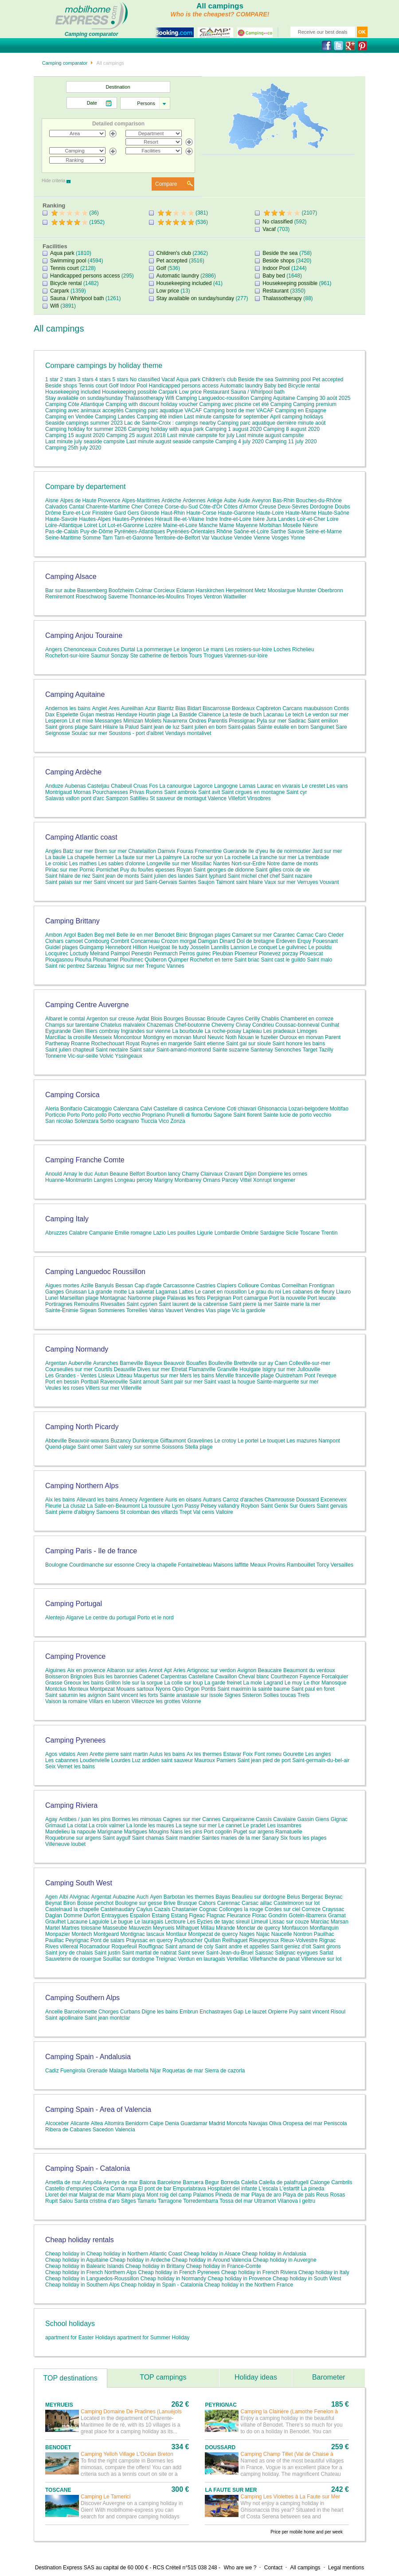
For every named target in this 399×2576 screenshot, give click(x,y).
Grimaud (55, 1825)
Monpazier (57, 1934)
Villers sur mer (102, 1388)
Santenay (261, 1050)
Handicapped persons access (85, 276)
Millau (207, 1928)
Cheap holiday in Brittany (154, 2266)
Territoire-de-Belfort (177, 538)
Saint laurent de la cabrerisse (193, 1304)
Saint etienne (208, 1043)
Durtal (128, 649)
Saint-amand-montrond (183, 1050)
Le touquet (272, 1441)
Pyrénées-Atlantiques (139, 531)
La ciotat (77, 1825)
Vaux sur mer (279, 882)
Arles (179, 1670)
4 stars (103, 379)
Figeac (197, 1915)
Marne (226, 525)
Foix (248, 1754)
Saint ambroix (180, 792)
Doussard (307, 1500)
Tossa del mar (236, 2201)
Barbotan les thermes (189, 1897)
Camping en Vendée (70, 417)
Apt (168, 1670)
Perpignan (219, 1298)
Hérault (163, 519)
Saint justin (107, 1953)
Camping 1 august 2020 (233, 429)
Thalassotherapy (282, 298)
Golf (161, 268)
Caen (281, 1363)
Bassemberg (92, 590)
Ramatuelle (288, 1832)
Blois (156, 1019)
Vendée (243, 538)
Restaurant (275, 291)
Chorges (108, 2012)
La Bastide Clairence (196, 714)
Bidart (194, 708)
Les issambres (284, 1825)
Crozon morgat (178, 941)
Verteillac (237, 1959)
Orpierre (277, 2012)
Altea (97, 2123)
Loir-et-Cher (311, 519)
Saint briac (246, 960)
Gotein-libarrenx (307, 1915)
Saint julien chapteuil (69, 1050)
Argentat (101, 1897)
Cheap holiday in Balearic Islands (84, 2266)
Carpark (59, 291)
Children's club (173, 253)
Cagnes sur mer (182, 1819)
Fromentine (208, 851)
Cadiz (52, 2071)
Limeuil (259, 1922)
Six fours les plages (303, 1838)
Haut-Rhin (173, 513)
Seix (50, 1766)
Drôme (53, 513)
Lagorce (202, 786)
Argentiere (151, 1500)
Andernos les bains (67, 708)
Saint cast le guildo (283, 960)
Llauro (343, 1292)
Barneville (131, 1363)
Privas (136, 792)
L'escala (268, 2188)
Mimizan (133, 721)
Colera (101, 2188)
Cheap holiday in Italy (323, 2272)
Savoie (295, 531)
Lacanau (273, 714)
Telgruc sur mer (126, 966)
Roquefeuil (124, 1946)
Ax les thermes (204, 1754)
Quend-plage (60, 1447)
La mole (252, 1683)
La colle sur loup (183, 1683)
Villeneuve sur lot (321, 1959)
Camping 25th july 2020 (73, 448)
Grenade (97, 2071)
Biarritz (165, 708)
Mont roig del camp (169, 2195)
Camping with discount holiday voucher (152, 404)
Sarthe (278, 531)
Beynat (53, 1903)
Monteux (78, 1689)
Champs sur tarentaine (72, 1025)
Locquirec (56, 953)
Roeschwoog (91, 597)
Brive (170, 1903)
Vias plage (218, 1310)
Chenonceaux (79, 649)
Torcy (323, 1565)
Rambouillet (301, 1565)
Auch (143, 1897)
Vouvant (329, 882)
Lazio (159, 1233)
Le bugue (121, 1922)
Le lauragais (148, 1922)
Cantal (76, 507)
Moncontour (127, 1037)
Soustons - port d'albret (136, 733)
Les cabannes (61, 1760)
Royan (184, 870)
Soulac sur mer (89, 733)
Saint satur (142, 1050)
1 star (52, 379)
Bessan (124, 1285)
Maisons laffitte (231, 1565)
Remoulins (86, 1304)
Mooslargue (282, 590)
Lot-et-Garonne (126, 525)
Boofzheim (121, 590)
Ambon (53, 935)
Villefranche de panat (275, 1959)
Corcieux (164, 590)
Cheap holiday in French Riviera (259, 2272)
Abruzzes (56, 1233)
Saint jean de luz (160, 727)
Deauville (125, 1369)
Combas (270, 1285)
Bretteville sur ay (253, 1363)
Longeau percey (133, 1180)
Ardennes (194, 500)
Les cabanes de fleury (308, 1292)
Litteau (124, 1375)
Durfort (92, 1915)
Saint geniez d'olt (291, 1946)
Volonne (191, 1701)
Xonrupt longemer (274, 1180)
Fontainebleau (195, 1565)
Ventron (212, 597)
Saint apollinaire (64, 2018)
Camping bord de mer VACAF (238, 410)
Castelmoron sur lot (297, 1903)
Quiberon (155, 960)
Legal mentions (346, 2567)
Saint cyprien (141, 1304)
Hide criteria (53, 180)
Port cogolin (218, 1832)
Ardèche (171, 500)
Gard (120, 513)
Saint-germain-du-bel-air (320, 1760)
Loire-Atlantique (63, 525)
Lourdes (120, 1760)
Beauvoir (174, 1363)
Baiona (147, 2182)
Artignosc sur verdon (211, 1670)
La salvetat (141, 1292)
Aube (230, 500)
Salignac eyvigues (296, 1953)
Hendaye (126, 714)
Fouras (185, 851)
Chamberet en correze (307, 1019)
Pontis (208, 1689)
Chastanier (185, 1909)
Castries (205, 1285)
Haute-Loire (270, 513)
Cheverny (222, 1025)
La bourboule (187, 1031)
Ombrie (249, 1233)
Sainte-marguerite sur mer (287, 1382)
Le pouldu (320, 947)
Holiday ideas (256, 2377)
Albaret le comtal (65, 1019)
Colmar (144, 590)
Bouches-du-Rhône (319, 500)
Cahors (207, 1903)
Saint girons (326, 1946)
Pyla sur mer (271, 721)
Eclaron (185, 590)
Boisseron (57, 1676)
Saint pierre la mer (251, 1304)
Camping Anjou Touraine (83, 635)
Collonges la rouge (241, 1909)
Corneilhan (294, 1285)
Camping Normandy (76, 1349)
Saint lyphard (210, 876)
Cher (137, 507)
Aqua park (62, 253)
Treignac (166, 1959)
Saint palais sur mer (68, 882)
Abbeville (56, 1441)
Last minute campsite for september (226, 417)
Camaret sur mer (252, 935)
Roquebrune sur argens (73, 1838)
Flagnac (216, 1915)
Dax (50, 714)
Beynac (333, 1897)
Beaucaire (270, 1670)
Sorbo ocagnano (119, 1121)
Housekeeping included (184, 283)
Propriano (153, 1115)
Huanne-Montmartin (68, 1180)
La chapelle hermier (90, 857)
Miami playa (131, 2195)
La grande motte (107, 1292)
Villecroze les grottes (155, 1701)
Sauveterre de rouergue (73, 1959)
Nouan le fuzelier (258, 1037)
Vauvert (174, 1310)
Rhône (224, 531)
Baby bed (273, 276)
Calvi (146, 1109)
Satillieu (138, 798)
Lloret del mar (61, 2195)
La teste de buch (242, 714)
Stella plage (199, 1447)
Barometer (328, 2377)
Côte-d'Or (211, 507)
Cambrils (341, 2182)
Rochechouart (107, 1043)
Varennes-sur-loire (246, 656)
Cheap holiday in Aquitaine (76, 2260)
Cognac (208, 1909)
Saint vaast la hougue (229, 1382)
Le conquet (264, 947)
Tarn (107, 538)
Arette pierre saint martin (119, 1754)
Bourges (174, 1019)
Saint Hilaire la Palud (113, 727)
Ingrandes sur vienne (146, 1031)
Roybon (250, 1506)
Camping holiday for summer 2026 (85, 429)
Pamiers (226, 1760)
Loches (282, 649)
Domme (72, 1915)
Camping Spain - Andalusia (88, 2056)
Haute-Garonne (236, 513)
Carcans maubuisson (307, 708)
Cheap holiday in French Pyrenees (178, 2272)
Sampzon (117, 798)
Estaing (160, 1915)
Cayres (235, 1019)
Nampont (329, 1441)
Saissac (264, 1953)
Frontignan (321, 1285)
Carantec (284, 935)
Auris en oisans (183, 1500)
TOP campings (163, 2377)
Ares (114, 708)
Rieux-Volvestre (298, 1940)
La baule (55, 857)
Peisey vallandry (220, 1506)
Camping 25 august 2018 (135, 435)
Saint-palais (242, 727)
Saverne (118, 597)
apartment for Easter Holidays (80, 2337)
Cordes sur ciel (282, 1909)
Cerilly (252, 1019)
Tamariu (146, 2201)
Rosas (337, 2195)
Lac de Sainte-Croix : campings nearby (170, 423)
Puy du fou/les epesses (147, 870)
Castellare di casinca (178, 1109)
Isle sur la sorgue (142, 1683)
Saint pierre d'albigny (70, 1512)
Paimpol (119, 953)
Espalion (140, 1915)
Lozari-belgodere (308, 1109)
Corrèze (153, 507)
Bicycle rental (66, 283)
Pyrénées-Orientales (191, 531)
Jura (271, 519)
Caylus (145, 1909)
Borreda (230, 2182)
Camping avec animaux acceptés (85, 410)
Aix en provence (86, 1670)
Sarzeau (96, 966)
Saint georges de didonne (223, 870)
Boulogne (56, 1565)
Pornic (86, 870)
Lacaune (77, 1922)
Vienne (262, 538)
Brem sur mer (110, 851)
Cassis (264, 1819)
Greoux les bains (84, 1683)
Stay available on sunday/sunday (195, 298)
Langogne (226, 786)
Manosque (333, 1683)
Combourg (96, 941)
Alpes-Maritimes (141, 500)
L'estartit (289, 2188)
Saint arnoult (144, 1382)
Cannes (211, 1819)
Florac (259, 1915)
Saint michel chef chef (254, 876)
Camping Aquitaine (272, 398)
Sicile (292, 1233)
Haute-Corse (201, 513)
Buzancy (120, 1441)
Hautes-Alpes (95, 519)
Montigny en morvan (167, 1037)
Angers (53, 649)
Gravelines (201, 1441)
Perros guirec (195, 953)
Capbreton (268, 708)
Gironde (150, 513)
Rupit (51, 2201)
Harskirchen (210, 590)
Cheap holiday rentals (79, 2240)
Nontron (303, 1934)
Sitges (128, 2201)
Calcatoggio (98, 1109)
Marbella (138, 2071)
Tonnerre (55, 1056)
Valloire (224, 1512)
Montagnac (113, 1298)
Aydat (142, 1019)
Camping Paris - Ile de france (91, 1551)
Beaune (119, 1174)
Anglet (99, 708)
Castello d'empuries (68, 2188)
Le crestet (313, 786)
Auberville (80, 1363)
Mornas (82, 792)
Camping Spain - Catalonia (87, 2168)
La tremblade (313, 857)
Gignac (339, 1819)
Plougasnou (59, 960)
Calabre (78, 1233)
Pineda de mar (232, 2195)
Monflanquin (323, 1928)
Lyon (178, 1506)
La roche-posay (223, 1031)
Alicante (80, 2123)
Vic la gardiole (248, 1310)
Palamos (203, 2195)
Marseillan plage (79, 1298)
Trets (303, 1695)
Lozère (153, 525)
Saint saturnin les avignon (75, 1695)
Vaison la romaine (66, 1701)
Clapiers (226, 1285)
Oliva (275, 2123)
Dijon (250, 1174)
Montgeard (106, 1934)
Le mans (213, 649)
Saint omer (90, 1447)
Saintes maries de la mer (231, 1838)
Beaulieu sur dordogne (259, 1897)
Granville (227, 1369)
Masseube (114, 1928)
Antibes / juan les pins (85, 1819)
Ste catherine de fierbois (158, 656)
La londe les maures (150, 1825)
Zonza (177, 1121)
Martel (52, 1928)
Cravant (233, 1174)
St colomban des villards (149, 1512)
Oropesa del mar (302, 2123)
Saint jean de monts (115, 876)
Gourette (293, 1754)
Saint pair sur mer (181, 1382)
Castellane (201, 1676)
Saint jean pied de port (264, 1760)
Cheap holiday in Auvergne (284, 2260)
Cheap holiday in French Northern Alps (91, 2272)
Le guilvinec (293, 947)
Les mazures (301, 1441)
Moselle (292, 525)
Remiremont (59, 597)
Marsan (339, 1922)
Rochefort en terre (211, 960)
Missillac (201, 863)
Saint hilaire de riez (67, 876)
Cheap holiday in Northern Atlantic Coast (134, 2254)
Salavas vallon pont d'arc (74, 798)
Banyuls (104, 1285)
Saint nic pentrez (65, 966)
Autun (101, 1174)
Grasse (54, 1683)
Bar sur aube (60, 590)
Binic (182, 935)
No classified (277, 222)
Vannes (175, 966)
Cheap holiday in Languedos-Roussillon (92, 2278)
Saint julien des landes (167, 876)
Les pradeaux (279, 1031)
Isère (259, 519)
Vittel (245, 1180)
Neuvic (215, 1037)
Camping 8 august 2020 (291, 429)
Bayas (222, 1897)
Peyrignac (77, 1940)
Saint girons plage (66, 727)
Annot (155, 1670)
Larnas (247, 786)
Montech (81, 1934)
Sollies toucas (279, 1695)
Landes (286, 519)
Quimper (178, 960)
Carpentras (173, 1676)
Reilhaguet (234, 1940)
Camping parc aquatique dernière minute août (271, 423)
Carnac (304, 935)
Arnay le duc (78, 1174)
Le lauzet (255, 2012)
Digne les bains (160, 2012)
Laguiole (99, 1922)
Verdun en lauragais (201, 1959)
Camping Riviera (71, 1805)
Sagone (223, 1115)
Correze (311, 1909)
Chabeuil (121, 786)
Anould (53, 1174)
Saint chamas (148, 1838)
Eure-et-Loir (76, 513)
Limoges (307, 1031)
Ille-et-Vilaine (189, 519)
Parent (332, 1037)
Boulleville (220, 1363)
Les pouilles (182, 1233)
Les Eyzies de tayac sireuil (218, 1922)
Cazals (162, 1909)
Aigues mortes (62, 1285)
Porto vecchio (124, 1115)
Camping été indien (160, 417)
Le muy (293, 1683)
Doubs (342, 507)
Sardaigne (272, 1233)
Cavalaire (284, 1819)
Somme (91, 538)
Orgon (192, 1689)
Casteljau (98, 786)
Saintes (187, 882)
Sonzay (120, 656)
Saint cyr (296, 792)
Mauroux (204, 1760)
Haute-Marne (301, 513)
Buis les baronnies (115, 1676)
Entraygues (115, 1915)
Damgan (208, 941)
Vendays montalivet (188, 733)
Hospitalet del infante (232, 2188)
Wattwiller (234, 597)
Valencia (125, 2129)
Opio (177, 1689)
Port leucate (321, 1298)
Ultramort (265, 2201)
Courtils (103, 1369)
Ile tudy (180, 947)
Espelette (67, 714)
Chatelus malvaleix (123, 1025)
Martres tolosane (81, 1928)
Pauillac (54, 1940)
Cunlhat (330, 1025)
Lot (102, 525)
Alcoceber (57, 2123)
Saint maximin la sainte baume (253, 1689)
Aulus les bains (167, 1754)
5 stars (120, 379)
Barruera (193, 2182)
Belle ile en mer (135, 935)
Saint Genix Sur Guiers (288, 1506)
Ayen (156, 1897)
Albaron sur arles (127, 1670)
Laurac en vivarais (278, 786)
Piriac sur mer (61, 870)
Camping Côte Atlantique (75, 404)
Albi (63, 1897)
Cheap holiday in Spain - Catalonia (162, 2285)
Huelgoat (159, 947)
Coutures (109, 649)
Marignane (109, 1832)
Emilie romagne (133, 1233)
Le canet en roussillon (221, 1292)
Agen (51, 1897)
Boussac (195, 1019)
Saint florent (247, 1115)
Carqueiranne (238, 1819)
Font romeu (268, 1754)
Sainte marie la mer (297, 1304)
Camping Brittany (72, 921)
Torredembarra (200, 2201)
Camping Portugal (73, 1603)
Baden (85, 935)
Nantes (221, 863)
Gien (77, 1031)
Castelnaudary (118, 1909)
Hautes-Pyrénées (132, 519)
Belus (293, 1897)
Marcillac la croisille (68, 1037)
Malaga (117, 2071)
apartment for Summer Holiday (153, 2337)
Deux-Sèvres (293, 507)
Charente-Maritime (107, 507)
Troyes (194, 597)
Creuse (267, 507)
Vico (164, 1121)
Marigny (163, 1180)
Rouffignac (151, 1946)
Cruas (140, 786)
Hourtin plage (154, 714)
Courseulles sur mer (69, 1369)
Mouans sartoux (135, 1689)
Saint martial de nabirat (149, 1953)
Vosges (280, 538)
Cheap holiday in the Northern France (248, 2285)
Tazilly (326, 1050)
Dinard (227, 941)
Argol (69, 935)
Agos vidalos (60, 1754)
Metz (260, 590)
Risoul (338, 2012)
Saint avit (209, 792)
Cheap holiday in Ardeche (140, 2260)
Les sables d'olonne (121, 863)
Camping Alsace (71, 576)
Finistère (102, 513)
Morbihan (270, 525)
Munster (306, 590)
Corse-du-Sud (181, 507)
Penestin (141, 953)
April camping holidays (296, 417)
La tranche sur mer (274, 857)
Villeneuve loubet (65, 1844)
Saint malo (319, 960)
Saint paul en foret (312, 1689)
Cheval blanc (254, 1676)
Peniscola (335, 2123)
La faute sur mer (134, 857)
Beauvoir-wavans (88, 1441)
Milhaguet (187, 1928)
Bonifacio (71, 1109)
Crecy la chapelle (156, 1565)
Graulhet (55, 1922)
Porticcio (55, 1115)
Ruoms (154, 792)
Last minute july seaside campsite (85, 441)
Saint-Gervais (161, 882)
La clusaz (74, 1506)
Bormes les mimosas (136, 1819)
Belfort (137, 1174)
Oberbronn (330, 590)
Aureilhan (132, 708)
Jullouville (308, 1369)
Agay (51, 1819)
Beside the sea (279, 253)
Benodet (165, 935)
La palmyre (169, 857)
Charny (190, 1174)
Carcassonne (179, 1285)
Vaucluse (221, 538)
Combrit (119, 941)
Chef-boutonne (192, 1025)
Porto (73, 1115)
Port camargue (250, 1298)
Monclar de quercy (259, 1928)
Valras (156, 1310)
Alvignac (80, 1897)
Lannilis (220, 947)
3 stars (86, 379)
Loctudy (79, 953)
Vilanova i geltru (296, 2201)
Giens (322, 1819)
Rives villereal (61, 1946)
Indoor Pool (275, 268)
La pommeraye (154, 649)
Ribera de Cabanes (69, 2129)
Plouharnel (105, 960)
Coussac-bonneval (297, 1025)
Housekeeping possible (289, 283)
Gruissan (75, 1292)
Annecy (128, 1500)
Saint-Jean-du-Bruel (230, 1953)
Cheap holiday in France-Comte (223, 2266)
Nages (247, 1934)
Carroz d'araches (243, 1500)
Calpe (157, 2123)
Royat (133, 1043)
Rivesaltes (113, 1304)
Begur (212, 2182)
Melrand (99, 953)
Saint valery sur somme (132, 1447)
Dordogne (321, 507)
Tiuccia (149, 1121)
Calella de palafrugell (284, 2182)
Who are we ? (239, 2567)
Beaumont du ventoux (309, 1670)
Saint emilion (323, 721)
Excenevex (334, 1500)
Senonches (287, 1050)
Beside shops (278, 261)
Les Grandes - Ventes (71, 1375)
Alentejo (54, 1617)
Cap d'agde (148, 1285)
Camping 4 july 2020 (239, 441)
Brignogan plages (209, 935)
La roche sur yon (203, 857)
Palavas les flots (186, 1298)
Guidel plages (61, 947)
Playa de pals (299, 2195)
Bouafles (196, 1363)
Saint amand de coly (189, 1946)
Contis (341, 708)
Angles (53, 851)
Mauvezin (140, 1928)
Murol (199, 1037)
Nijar (155, 2071)
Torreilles (137, 1310)
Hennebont (118, 947)
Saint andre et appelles (242, 1946)
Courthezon (284, 1676)
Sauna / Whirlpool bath (77, 298)
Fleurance (238, 1915)
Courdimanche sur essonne (101, 1565)
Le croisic (56, 863)
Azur (150, 708)
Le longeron (188, 649)
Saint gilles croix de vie (282, 870)
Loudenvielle (95, 1760)
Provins (277, 1565)
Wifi (54, 306)
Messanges (107, 721)
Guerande (235, 851)
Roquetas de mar (182, 2071)
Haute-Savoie (61, 519)
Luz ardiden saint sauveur (162, 1760)
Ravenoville (114, 1382)
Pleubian (222, 953)
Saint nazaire (296, 876)
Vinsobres (259, 798)
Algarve (75, 1617)
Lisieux (106, 1375)
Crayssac (333, 1909)
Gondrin (277, 1915)
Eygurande (58, 1031)
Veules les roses (64, 1388)
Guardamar (193, 2123)
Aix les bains (60, 1500)
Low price (167, 291)
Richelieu (303, 649)
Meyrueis (164, 1928)
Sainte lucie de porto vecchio (297, 1115)
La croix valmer (107, 1825)
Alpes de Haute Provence (90, 500)
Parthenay (57, 1043)
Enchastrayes (216, 2012)
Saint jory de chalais (69, 1953)
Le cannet (230, 1825)
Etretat (179, 1369)
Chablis (270, 1019)
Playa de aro (266, 2195)
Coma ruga (123, 2188)
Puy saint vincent (309, 2012)
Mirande (225, 1928)
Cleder (336, 935)
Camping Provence (75, 1656)
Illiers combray (102, 1031)
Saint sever (191, 1953)
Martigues (135, 1832)
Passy (191, 1506)
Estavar (232, 1754)
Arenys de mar (120, 2182)
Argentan (56, 1363)
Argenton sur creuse (110, 1019)
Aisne (52, 500)
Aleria (52, 1109)
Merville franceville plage (244, 1375)
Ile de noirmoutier (290, 851)
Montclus (55, 1689)
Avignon (246, 1670)
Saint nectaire (111, 1050)
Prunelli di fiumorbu (189, 1115)
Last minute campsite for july (201, 435)
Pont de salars (107, 1940)
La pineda (313, 2188)
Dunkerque (146, 1441)
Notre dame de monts (292, 863)
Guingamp (91, 947)
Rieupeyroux (264, 1940)
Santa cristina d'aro (96, 2201)
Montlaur (176, 1934)
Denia (172, 2123)
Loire (333, 519)
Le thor (311, 1683)
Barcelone (169, 2182)
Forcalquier (334, 1676)
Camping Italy (67, 1219)
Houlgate (250, 1369)
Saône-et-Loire (251, 531)
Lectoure (175, 1922)
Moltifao (339, 1109)
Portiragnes (58, 1304)
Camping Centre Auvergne (87, 1005)
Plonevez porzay (278, 953)
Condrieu (263, 1025)
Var (206, 538)
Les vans (337, 786)
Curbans (130, 2012)
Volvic (106, 1056)
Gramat (337, 1915)
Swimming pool (68, 261)
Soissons (173, 1447)
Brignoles (81, 1676)
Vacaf (269, 229)
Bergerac (312, 1897)
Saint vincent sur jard (118, 882)
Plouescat (311, 953)
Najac (263, 1934)
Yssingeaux (128, 1056)
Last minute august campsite (270, 435)
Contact (273, 2567)
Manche (208, 525)
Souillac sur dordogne (128, 1959)
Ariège (215, 500)
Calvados (56, 507)
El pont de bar (155, 2188)
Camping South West (78, 1883)
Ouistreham (289, 1375)
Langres (103, 1180)
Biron (69, 1903)
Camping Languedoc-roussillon (212, 398)
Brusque (187, 1903)
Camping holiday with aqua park (166, 429)
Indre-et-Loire (235, 519)
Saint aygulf (116, 1838)
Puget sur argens (253, 1832)
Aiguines (55, 1670)
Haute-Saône (333, 513)
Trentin (329, 1233)
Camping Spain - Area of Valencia (98, 2109)
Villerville (131, 1388)
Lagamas (166, 1292)
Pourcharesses (110, 792)
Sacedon (103, 2129)
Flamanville (202, 1369)
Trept (186, 1512)
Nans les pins (186, 1832)
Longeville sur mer (168, 863)
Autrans (212, 1500)
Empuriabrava (189, 2188)
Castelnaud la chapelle (72, 1909)
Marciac (320, 1922)
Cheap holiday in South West (307, 2278)
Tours (195, 656)
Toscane (310, 1233)
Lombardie (227, 1233)
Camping (281, 404)
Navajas (257, 2123)
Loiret (90, 525)
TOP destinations (70, 2378)
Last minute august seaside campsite (170, 441)
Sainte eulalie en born (283, 727)
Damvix (167, 851)
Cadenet (149, 1676)
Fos (153, 786)
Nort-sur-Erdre (248, 863)
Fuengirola (73, 2071)
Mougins (159, 1832)
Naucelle (281, 1934)
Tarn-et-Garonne (133, 538)
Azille (87, 1285)
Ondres (197, 721)
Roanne (80, 1043)
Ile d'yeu (258, 851)
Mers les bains (197, 1375)
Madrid (217, 2123)
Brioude (216, 1019)
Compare (166, 184)
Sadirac (297, 721)
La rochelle (237, 857)
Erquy (304, 941)
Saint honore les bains (298, 1043)
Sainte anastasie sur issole (191, 1695)
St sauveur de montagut (179, 798)
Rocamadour (94, 1946)
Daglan (53, 1915)
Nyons (163, 1689)
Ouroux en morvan (301, 1037)
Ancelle (54, 2012)
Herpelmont (239, 590)
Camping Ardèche (73, 772)
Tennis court (64, 268)
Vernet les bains (76, 1766)
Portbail (90, 1382)
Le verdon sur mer (326, 714)
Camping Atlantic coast (81, 837)
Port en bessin (62, 1382)
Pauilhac (324, 1934)
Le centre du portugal (111, 1617)
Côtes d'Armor (241, 507)
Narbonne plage (146, 1298)
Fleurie (53, 1506)
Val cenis (203, 1512)
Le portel (248, 1441)
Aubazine (124, 1897)
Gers (133, 513)
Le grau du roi (264, 1292)
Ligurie (205, 1233)
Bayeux (153, 1363)
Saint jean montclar (107, 2018)
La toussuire (155, 1506)
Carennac (228, 1903)
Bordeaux (243, 708)
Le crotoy (225, 1441)
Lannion (240, 947)
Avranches (105, 1363)
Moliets (153, 721)
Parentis (217, 721)
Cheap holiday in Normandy (173, 2278)
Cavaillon (226, 1676)
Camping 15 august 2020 (75, 435)
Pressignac (242, 721)
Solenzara (86, 1121)
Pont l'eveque (320, 1375)
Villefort (237, 798)
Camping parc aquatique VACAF (163, 410)
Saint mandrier (183, 1838)
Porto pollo (93, 1115)
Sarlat (326, 1953)
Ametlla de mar (63, 2182)
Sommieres (111, 1310)
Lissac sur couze (289, 1922)
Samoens (107, 1512)
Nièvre (310, 525)
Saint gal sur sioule (248, 1043)
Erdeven (286, 941)
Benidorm (136, 2123)
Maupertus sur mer (156, 1375)
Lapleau (252, 1031)
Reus (322, 2195)
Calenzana (125, 1109)
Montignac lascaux (142, 1934)
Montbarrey (188, 1180)
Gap (238, 2012)
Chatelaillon (142, 851)
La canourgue (176, 786)
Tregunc (155, 966)
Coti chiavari (241, 1109)
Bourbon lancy (163, 1174)
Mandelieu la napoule (70, 1832)
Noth (230, 1037)
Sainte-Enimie (61, 1310)
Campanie (101, 1233)
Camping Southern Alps (82, 1997)
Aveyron (261, 500)
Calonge (320, 2182)
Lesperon (56, 721)
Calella (249, 2182)
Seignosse (57, 733)
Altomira (114, 2123)
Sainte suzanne (230, 1050)
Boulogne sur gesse (138, 1903)
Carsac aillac (257, 1903)
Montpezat (102, 1689)
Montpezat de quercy (213, 1934)
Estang (179, 1915)
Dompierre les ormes (282, 1174)
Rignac (327, 1940)
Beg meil (104, 935)
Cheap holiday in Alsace (212, 2254)
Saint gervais (332, 1506)
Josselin (199, 947)
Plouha (83, 960)
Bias (181, 708)
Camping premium (314, 404)
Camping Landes (116, 417)
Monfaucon (295, 1928)
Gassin (305, 1819)
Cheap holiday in (65, 2254)
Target (309, 1050)
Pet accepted (172, 261)
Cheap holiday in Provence (239, 2278)
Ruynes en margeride (166, 1043)
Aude (244, 500)
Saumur (100, 656)
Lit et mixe (81, 721)
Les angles (318, 1754)
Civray (243, 1025)
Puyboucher (188, 1940)
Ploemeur (246, 953)
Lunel (51, 1298)
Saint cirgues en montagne (253, 792)
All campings (305, 2567)
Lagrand (273, 1683)
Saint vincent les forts (133, 1695)
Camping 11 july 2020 (291, 441)
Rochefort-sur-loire (67, 656)
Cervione (214, 1109)
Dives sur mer (153, 1369)
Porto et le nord (155, 1617)
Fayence (310, 1676)
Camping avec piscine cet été (234, 404)
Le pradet (254, 1825)
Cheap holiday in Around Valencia (211, 2260)
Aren (82, 1754)
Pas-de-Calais (61, 531)
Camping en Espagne (300, 410)
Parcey (230, 1180)
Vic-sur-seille (83, 1056)
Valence (217, 798)
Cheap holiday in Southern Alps (82, 2285)
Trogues (213, 656)
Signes (232, 1695)
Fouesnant (325, 941)
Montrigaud (58, 792)
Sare (341, 727)
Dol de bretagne (255, 941)
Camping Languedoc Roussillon (95, 1271)
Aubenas (75, 786)
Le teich (294, 714)
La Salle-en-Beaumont (113, 1506)
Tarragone (170, 2201)
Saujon (206, 882)
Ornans (211, 1180)
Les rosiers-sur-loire (248, 649)
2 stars (68, 379)
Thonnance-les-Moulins (156, 597)
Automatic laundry (177, 276)
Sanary (270, 1838)
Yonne (297, 538)
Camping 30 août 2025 (323, 398)
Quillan (212, 1940)
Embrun (189, 2012)
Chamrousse (280, 1500)
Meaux (258, 1565)
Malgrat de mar (97, 2195)
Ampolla (92, 2182)
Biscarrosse (217, 708)
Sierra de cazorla (225, 2071)
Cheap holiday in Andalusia (274, 2254)
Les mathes (83, 863)
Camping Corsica (72, 1094)
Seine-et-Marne (323, 531)
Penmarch (165, 953)
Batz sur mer (78, 851)
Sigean (88, 1310)
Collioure (248, 1285)
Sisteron (252, 1695)
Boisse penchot (95, 1903)
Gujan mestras (97, 714)
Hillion (140, 947)
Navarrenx (175, 721)
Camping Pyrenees (75, 1740)
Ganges (54, 1292)
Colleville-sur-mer (309, 1363)
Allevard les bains (97, 1500)
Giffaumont (173, 1441)
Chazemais (160, 1025)
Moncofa (237, 2123)
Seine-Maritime (63, 538)
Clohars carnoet (64, 941)
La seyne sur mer (196, 1825)
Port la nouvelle (287, 1298)
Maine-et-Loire (180, 525)
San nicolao (59, 1121)
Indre (212, 519)
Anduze (54, 786)
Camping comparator (65, 63)
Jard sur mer (327, 851)
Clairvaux (211, 1174)
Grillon (113, 1683)
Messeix (102, 1037)
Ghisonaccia (272, 1109)
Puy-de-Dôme (96, 531)
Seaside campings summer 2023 (84, 423)
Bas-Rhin (283, 500)
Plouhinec (131, 960)
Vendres (194, 1310)
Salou (66, 2201)
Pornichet (107, 870)
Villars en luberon (109, 1701)
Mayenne (247, 525)
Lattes (186, 1292)
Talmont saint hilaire (239, 882)
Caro (321, 935)
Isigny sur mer (279, 1369)
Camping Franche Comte (85, 1160)
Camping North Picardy (81, 1427)
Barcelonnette (80, 2012)
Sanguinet (322, 727)
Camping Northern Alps (81, 1485)
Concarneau (145, 941)
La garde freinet (223, 1683)
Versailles (342, 1565)
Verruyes (307, 882)
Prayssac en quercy (149, 1940)
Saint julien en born (204, 727)
